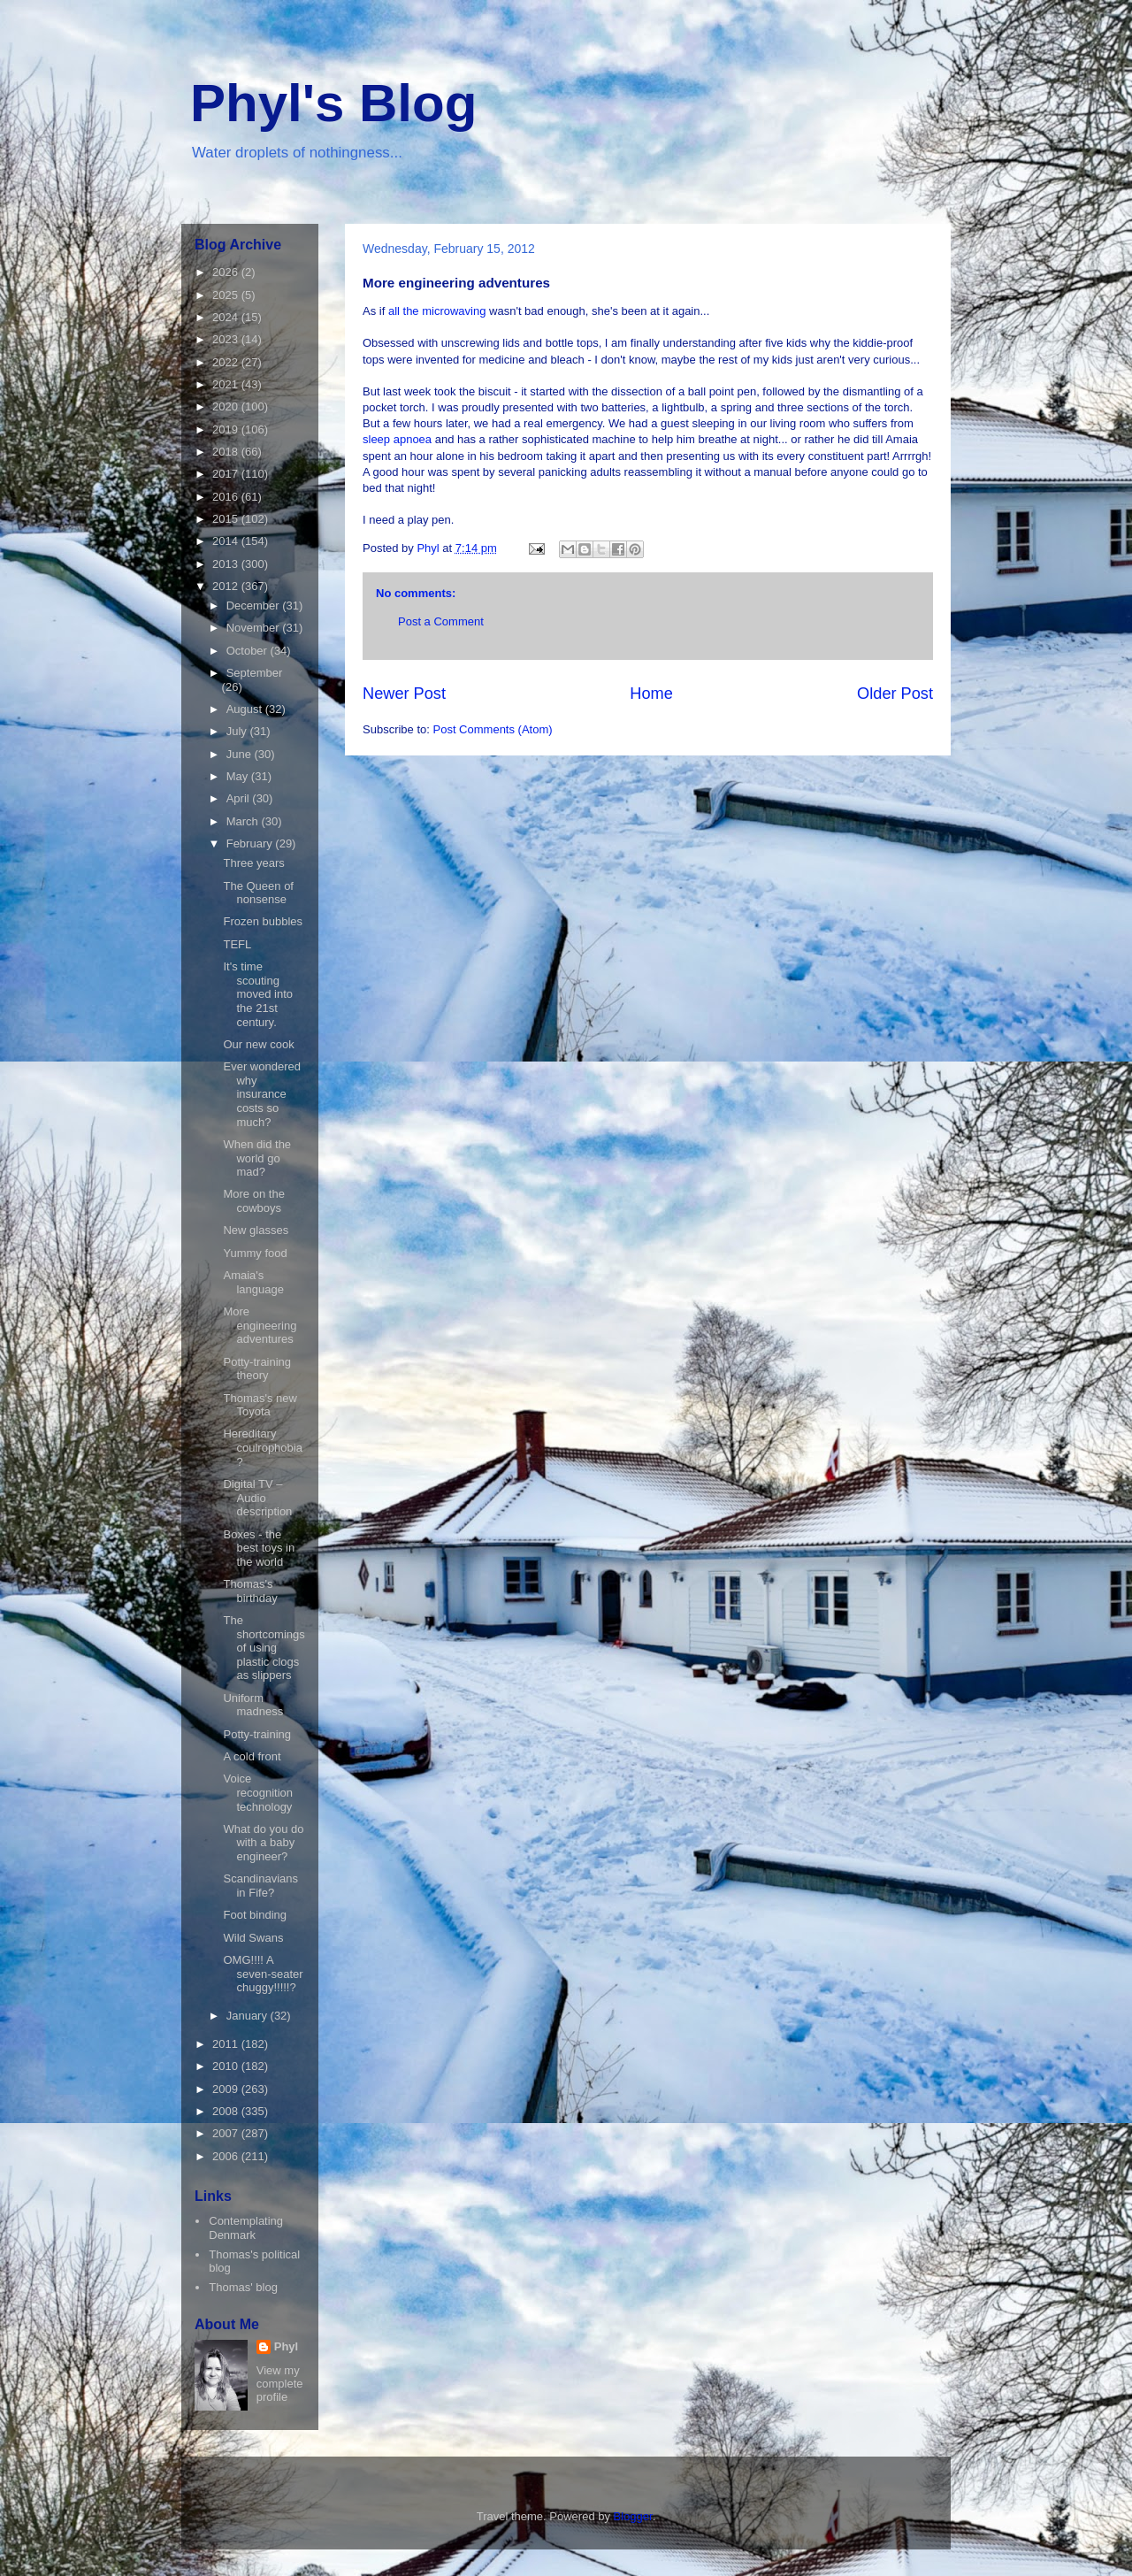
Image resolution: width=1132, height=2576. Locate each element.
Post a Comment (441, 621)
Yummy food (255, 1253)
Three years (253, 863)
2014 (226, 541)
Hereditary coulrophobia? (262, 1447)
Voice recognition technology (258, 1792)
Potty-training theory (257, 1369)
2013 (226, 564)
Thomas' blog (243, 2287)
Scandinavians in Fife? (260, 1885)
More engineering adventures (259, 1325)
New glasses (255, 1230)
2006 (226, 2156)
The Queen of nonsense (258, 893)
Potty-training (257, 1734)
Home (651, 693)
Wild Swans (253, 1937)
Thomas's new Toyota (259, 1405)
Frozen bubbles (262, 921)
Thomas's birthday (250, 1591)
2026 (226, 272)
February (251, 843)
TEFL (237, 944)
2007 (226, 2133)
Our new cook (258, 1044)
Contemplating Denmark (246, 2228)
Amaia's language (253, 1282)
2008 (226, 2111)
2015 (226, 518)
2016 (226, 496)
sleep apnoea (397, 439)
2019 (226, 429)
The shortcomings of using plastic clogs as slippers (263, 1648)
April (239, 798)
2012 (226, 586)
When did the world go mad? (257, 1158)
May (238, 776)
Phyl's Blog (333, 103)
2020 (226, 406)
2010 (226, 2066)
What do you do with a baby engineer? (263, 1842)
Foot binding (255, 1914)
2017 (226, 473)
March (244, 821)
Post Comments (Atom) (493, 729)
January (248, 2015)
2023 (226, 339)
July (238, 731)
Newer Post (404, 693)
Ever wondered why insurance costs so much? (261, 1094)
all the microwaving (437, 311)
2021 (226, 384)
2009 (226, 2089)
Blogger (633, 2516)
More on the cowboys (253, 1201)
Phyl (286, 2346)
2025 (226, 295)
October (248, 650)
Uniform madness (253, 1705)
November (254, 627)
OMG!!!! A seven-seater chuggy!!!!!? (262, 1973)
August (245, 709)
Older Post (895, 693)
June (240, 754)
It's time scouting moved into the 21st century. (258, 994)
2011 (226, 2044)
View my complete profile (279, 2384)
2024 (226, 317)
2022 (226, 362)
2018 (226, 451)
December (254, 605)
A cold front (251, 1756)
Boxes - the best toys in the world (258, 1548)
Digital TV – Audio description (257, 1497)
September (254, 672)
